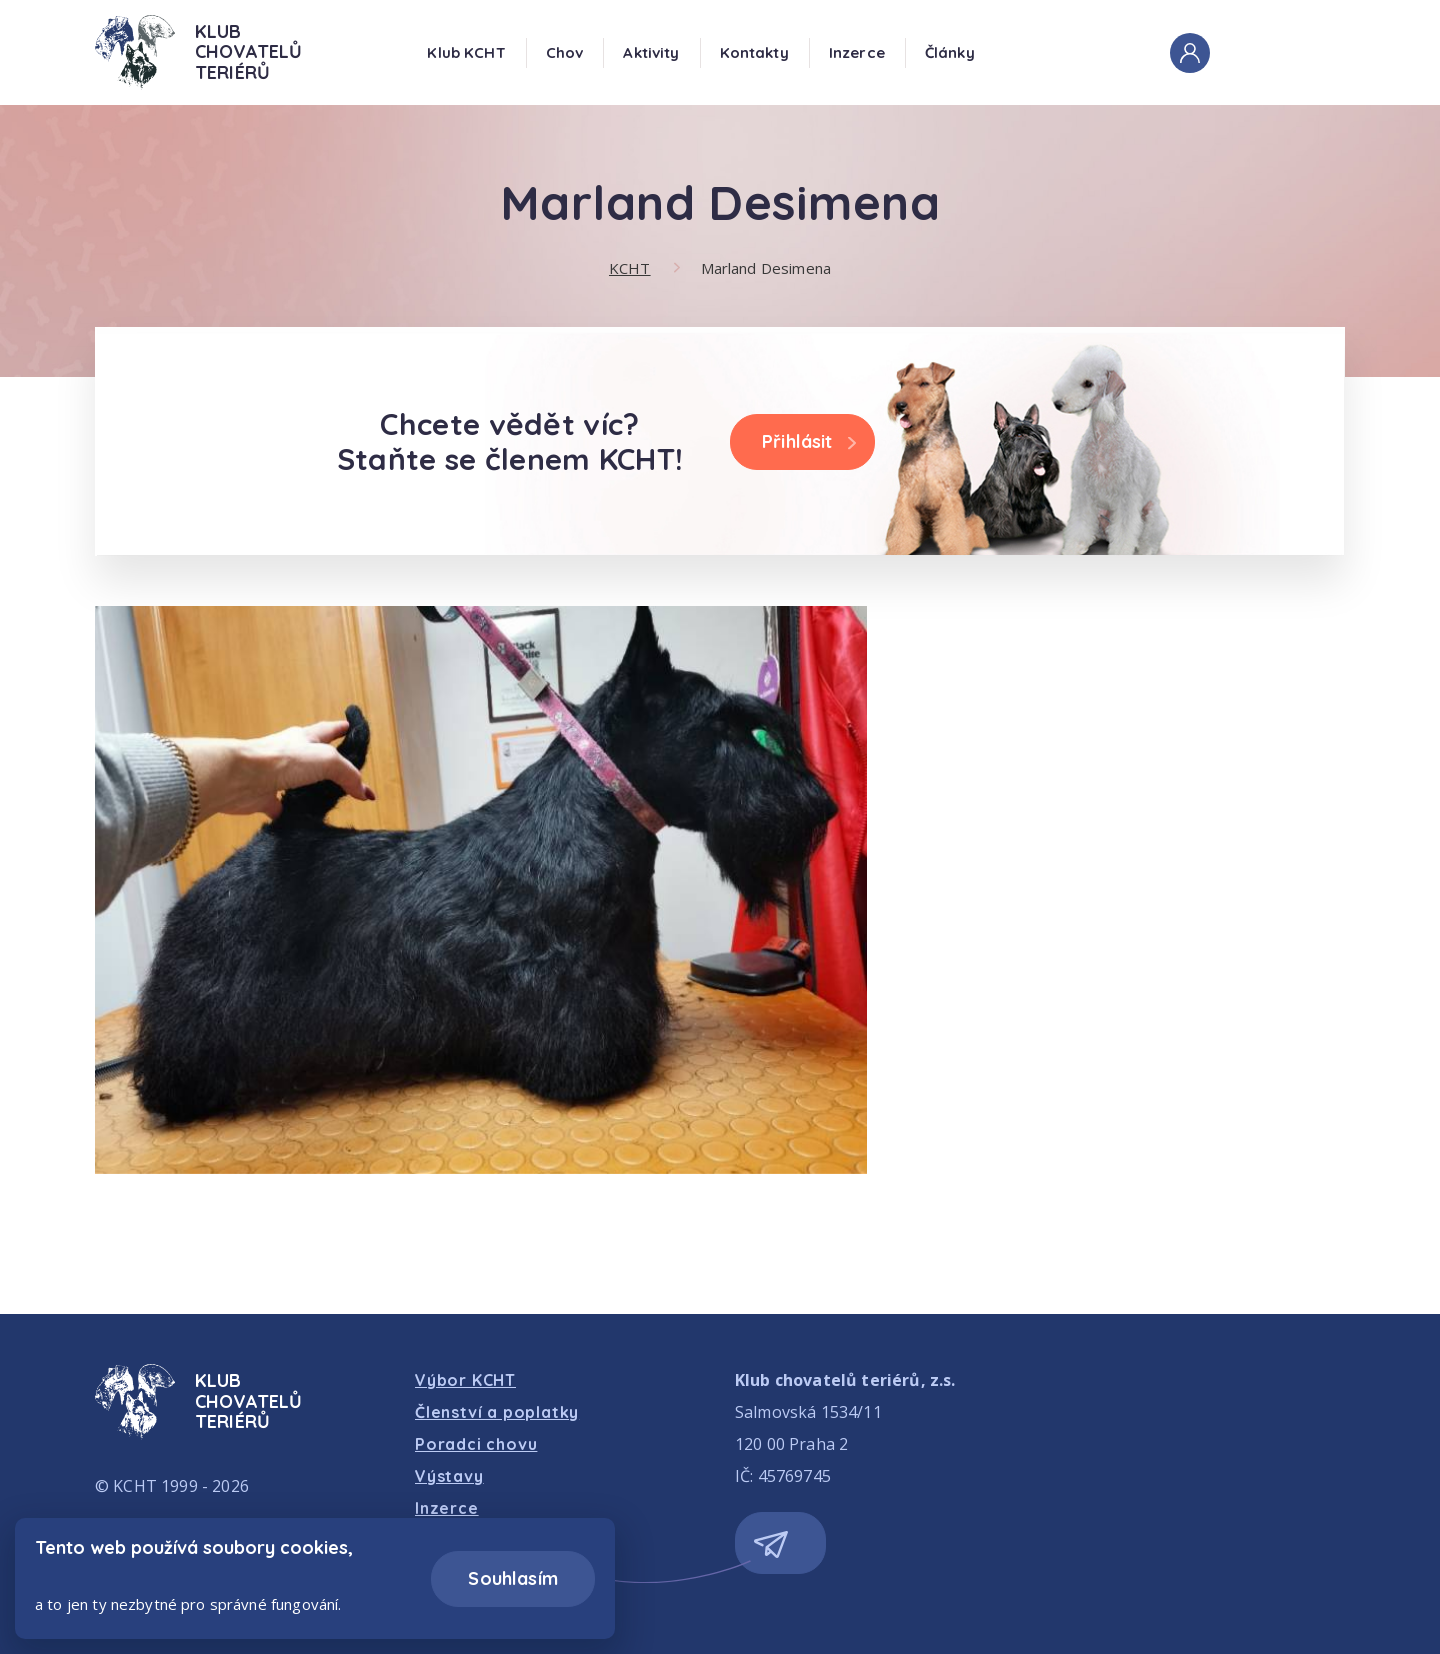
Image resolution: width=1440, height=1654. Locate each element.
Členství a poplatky (497, 1412)
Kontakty (754, 52)
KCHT (630, 268)
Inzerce (857, 52)
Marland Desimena (766, 268)
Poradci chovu (476, 1444)
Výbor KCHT (465, 1380)
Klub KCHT (466, 52)
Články (950, 52)
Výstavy (449, 1476)
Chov (565, 52)
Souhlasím (513, 1578)
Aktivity (651, 52)
